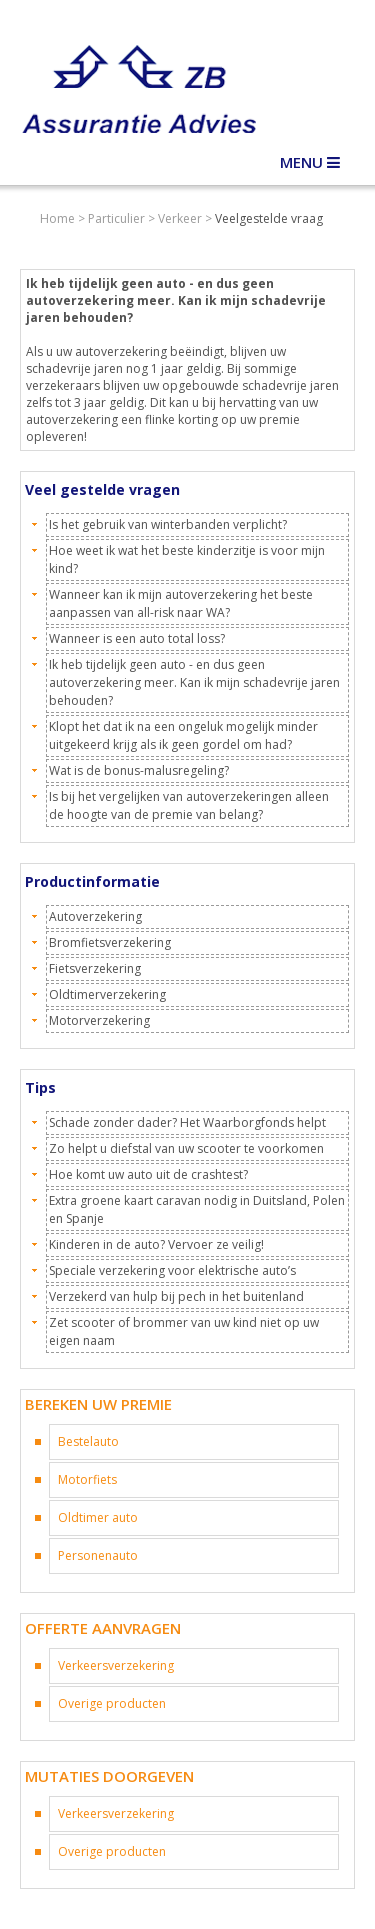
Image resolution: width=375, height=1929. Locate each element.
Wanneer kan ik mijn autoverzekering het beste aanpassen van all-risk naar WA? (181, 603)
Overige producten (112, 1703)
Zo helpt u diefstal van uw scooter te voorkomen (186, 1148)
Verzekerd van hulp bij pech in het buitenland (176, 1296)
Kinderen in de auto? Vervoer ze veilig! (156, 1244)
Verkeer (180, 218)
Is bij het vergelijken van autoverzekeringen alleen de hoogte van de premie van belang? (189, 805)
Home (57, 218)
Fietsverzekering (95, 968)
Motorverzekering (99, 1020)
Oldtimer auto (98, 1517)
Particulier (116, 218)
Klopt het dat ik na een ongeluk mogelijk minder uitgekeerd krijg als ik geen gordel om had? (183, 735)
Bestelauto (88, 1441)
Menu (310, 162)
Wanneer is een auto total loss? (137, 638)
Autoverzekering (95, 916)
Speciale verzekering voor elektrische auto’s (172, 1270)
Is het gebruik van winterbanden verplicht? (168, 524)
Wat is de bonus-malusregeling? (139, 770)
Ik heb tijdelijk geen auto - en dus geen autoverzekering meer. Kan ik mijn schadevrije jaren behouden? (194, 682)
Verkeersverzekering (116, 1665)
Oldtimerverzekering (107, 994)
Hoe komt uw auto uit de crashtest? (148, 1174)
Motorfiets (87, 1479)
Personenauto (98, 1555)
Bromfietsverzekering (110, 942)
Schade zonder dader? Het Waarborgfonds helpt (187, 1122)
